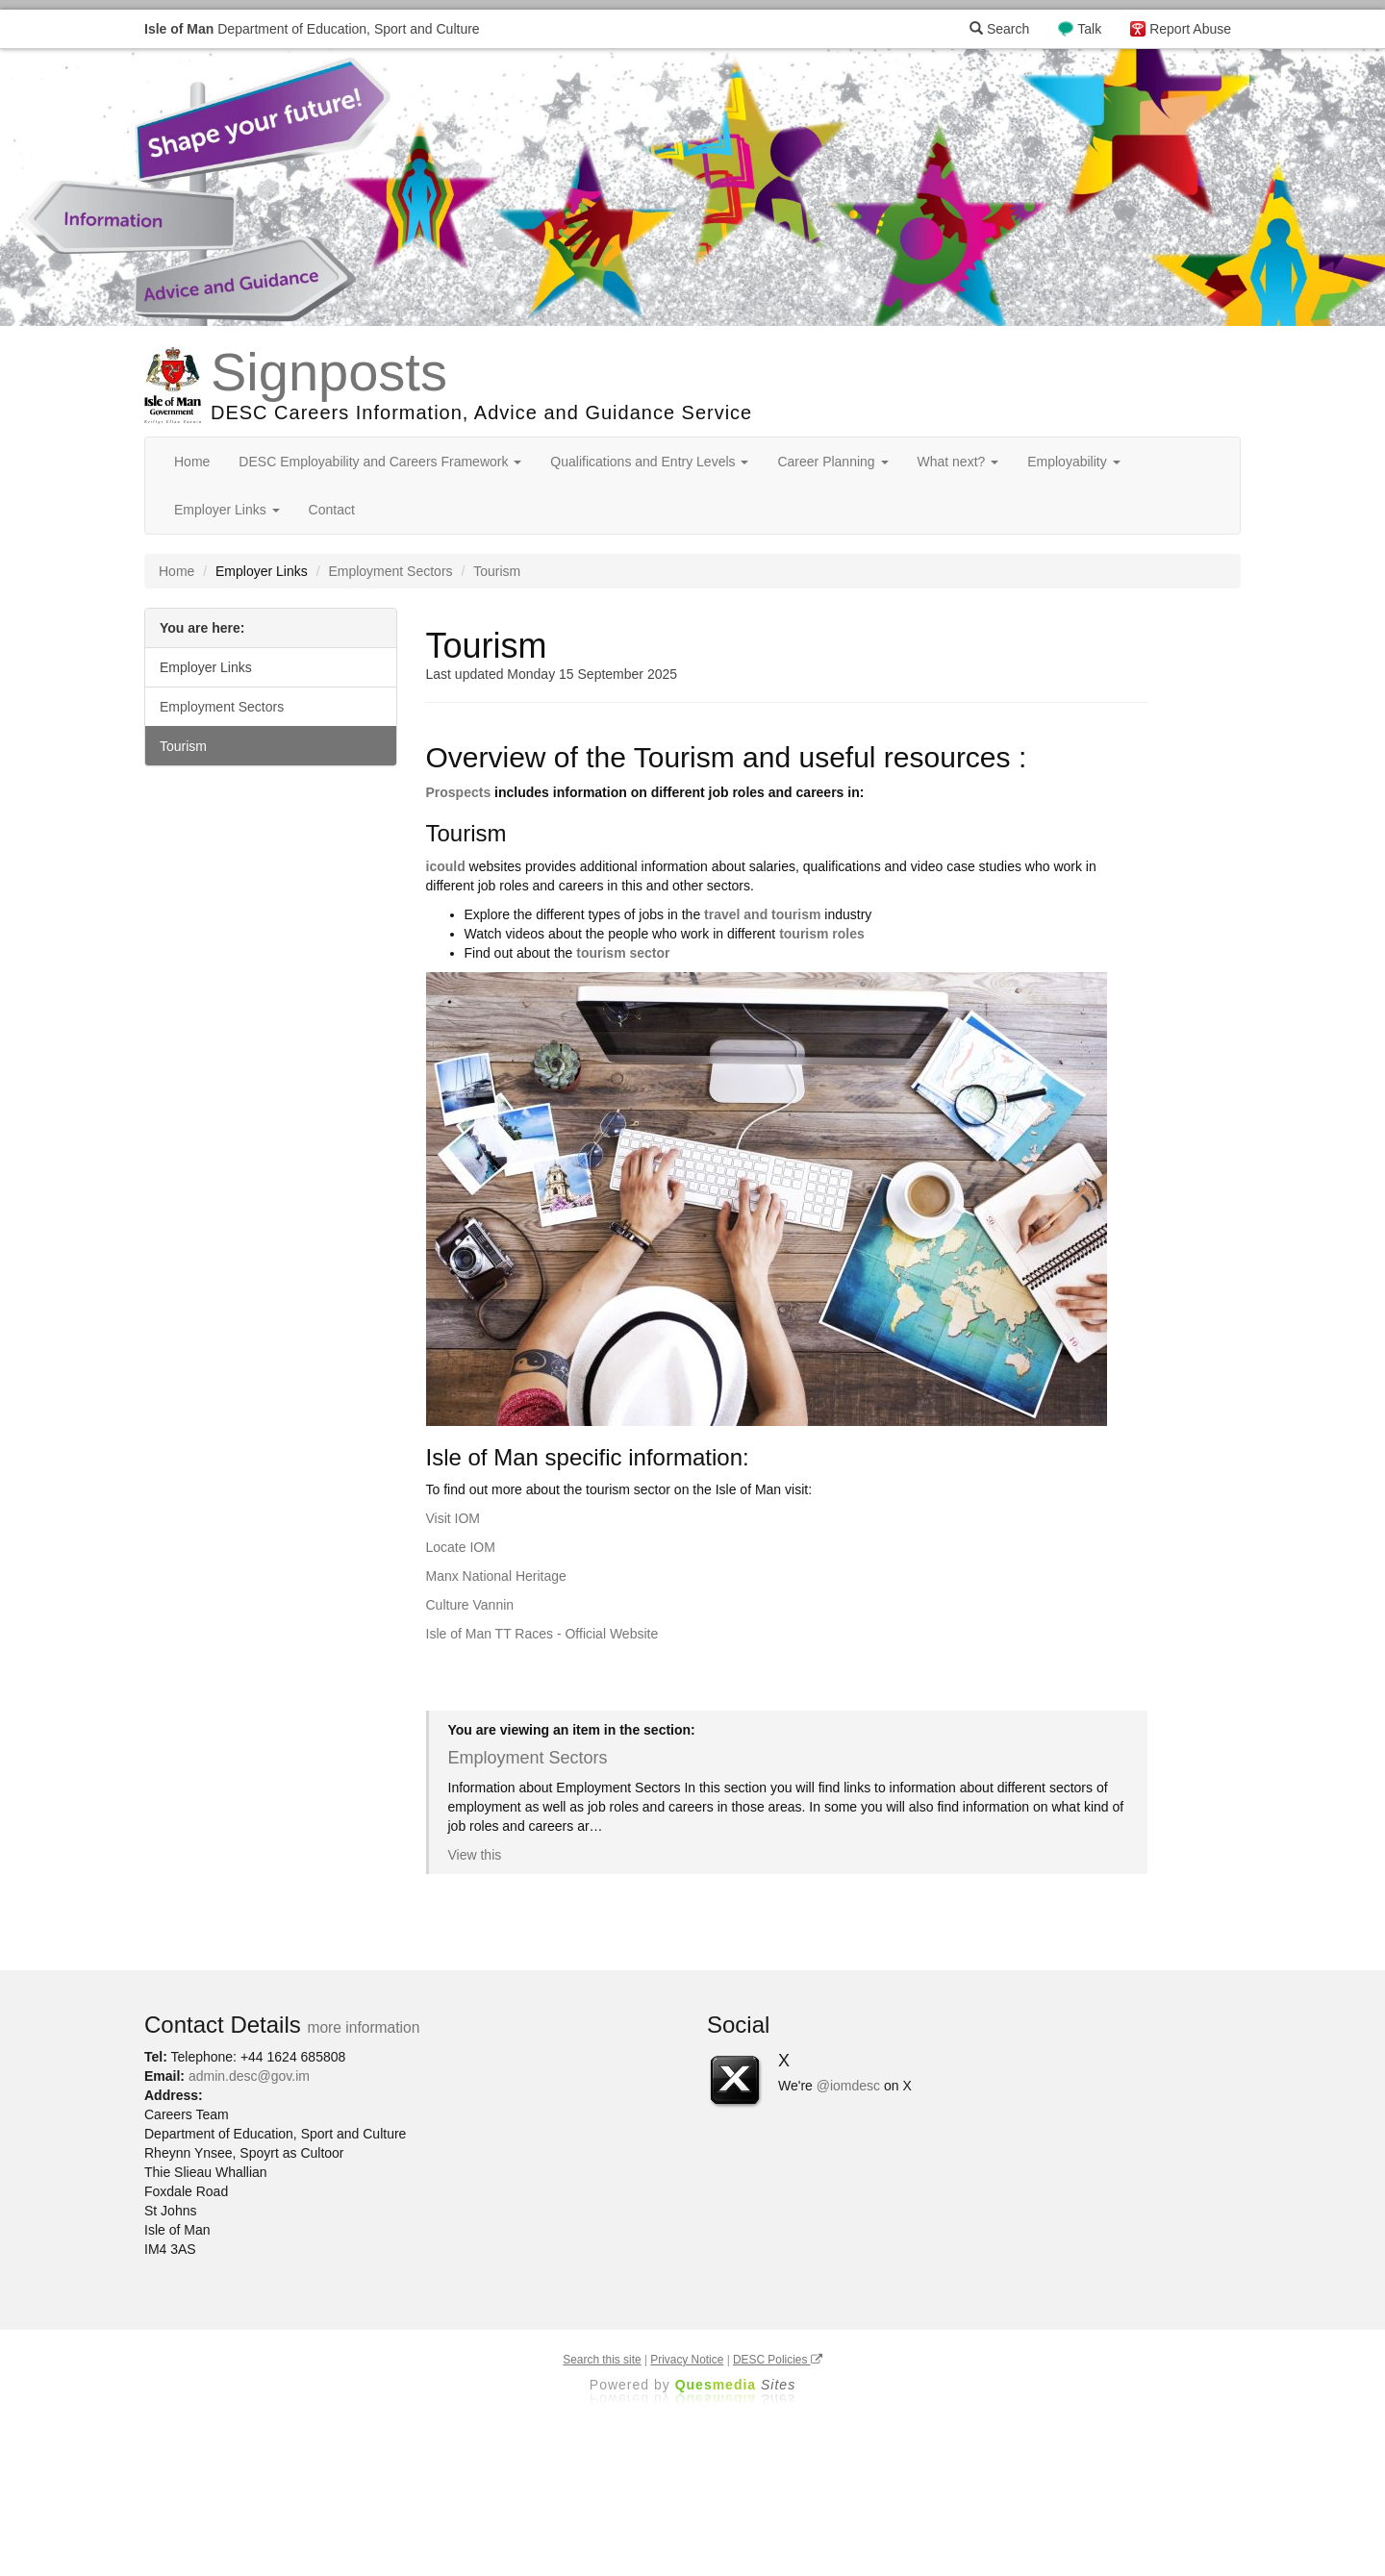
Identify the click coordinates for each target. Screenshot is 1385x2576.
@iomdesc (848, 2085)
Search (999, 29)
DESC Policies (777, 2359)
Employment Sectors (390, 571)
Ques (735, 2384)
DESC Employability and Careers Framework (380, 461)
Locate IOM (460, 1547)
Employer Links (227, 509)
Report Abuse (1190, 29)
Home (192, 461)
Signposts (329, 371)
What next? (958, 461)
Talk (1089, 29)
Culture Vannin (470, 1605)
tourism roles (822, 933)
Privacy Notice (686, 2359)
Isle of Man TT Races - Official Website (542, 1633)
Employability (1073, 461)
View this (475, 1855)
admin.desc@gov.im (249, 2076)
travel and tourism (762, 914)
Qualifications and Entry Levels (649, 461)
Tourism (183, 746)
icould (446, 866)
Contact (332, 509)
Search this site (602, 2359)
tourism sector (622, 953)
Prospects (458, 792)
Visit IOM (453, 1518)
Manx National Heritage (496, 1576)
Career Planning (832, 461)
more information (363, 2027)
